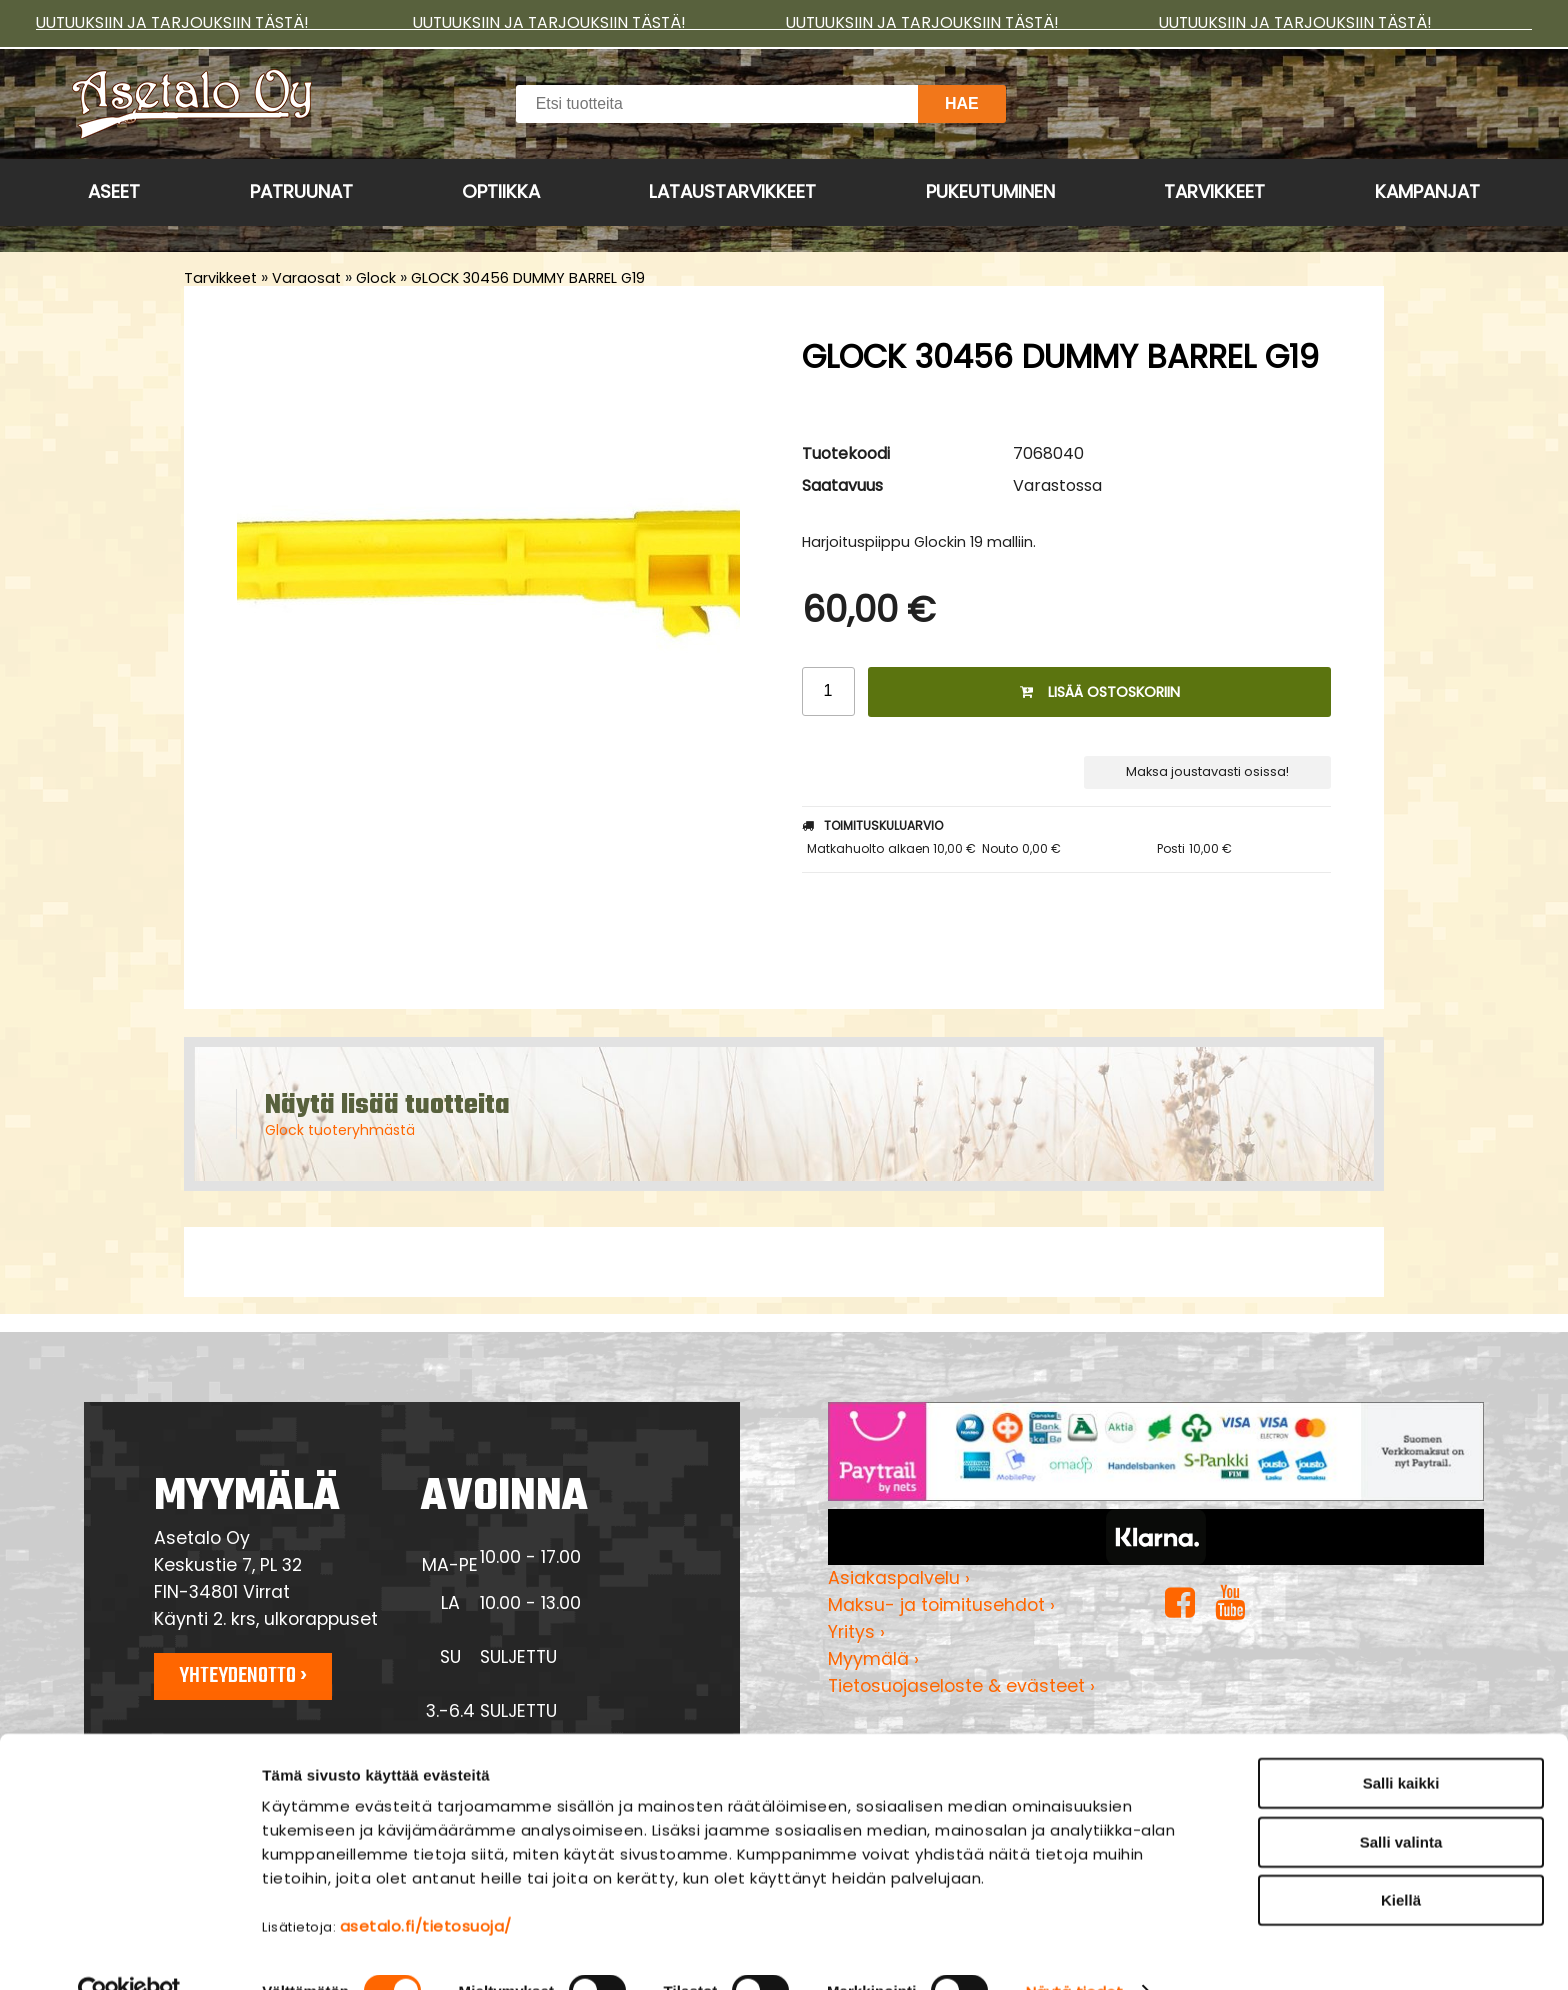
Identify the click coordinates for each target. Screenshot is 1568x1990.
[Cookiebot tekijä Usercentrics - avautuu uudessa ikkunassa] (129, 1951)
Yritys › (856, 1632)
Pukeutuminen (990, 191)
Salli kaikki (1401, 1741)
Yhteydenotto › (243, 1676)
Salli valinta (1401, 1800)
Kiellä (1401, 1858)
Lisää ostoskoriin (1100, 692)
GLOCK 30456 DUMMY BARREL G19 (528, 278)
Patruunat (301, 191)
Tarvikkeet (1214, 191)
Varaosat (306, 278)
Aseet (114, 191)
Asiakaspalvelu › (899, 1578)
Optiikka (501, 191)
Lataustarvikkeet (732, 191)
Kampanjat (1427, 191)
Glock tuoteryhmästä (340, 1130)
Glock (376, 278)
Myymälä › (873, 1659)
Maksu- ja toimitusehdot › (941, 1605)
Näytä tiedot (1074, 1950)
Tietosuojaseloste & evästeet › (961, 1686)
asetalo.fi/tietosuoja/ (426, 1884)
